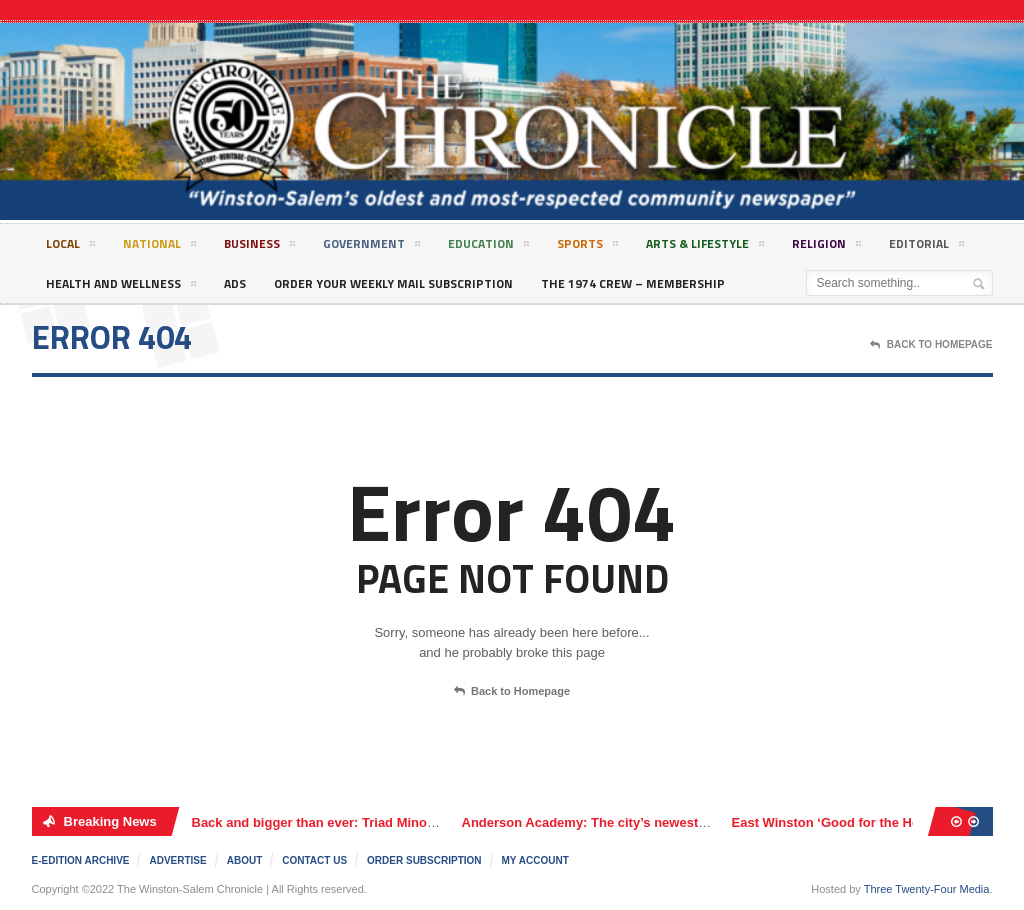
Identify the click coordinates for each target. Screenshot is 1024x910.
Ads (235, 283)
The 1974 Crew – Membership (633, 283)
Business (259, 247)
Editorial (926, 247)
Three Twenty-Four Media (927, 889)
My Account (535, 860)
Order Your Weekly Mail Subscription (393, 283)
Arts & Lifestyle (705, 247)
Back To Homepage (931, 345)
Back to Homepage (512, 692)
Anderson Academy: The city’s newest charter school (627, 822)
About (245, 860)
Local (70, 247)
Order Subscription (424, 860)
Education (488, 247)
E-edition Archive (81, 860)
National (159, 247)
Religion (826, 247)
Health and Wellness (121, 287)
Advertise (177, 860)
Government (371, 247)
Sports (587, 247)
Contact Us (314, 860)
